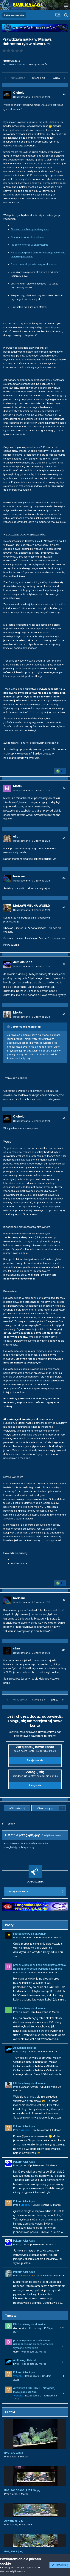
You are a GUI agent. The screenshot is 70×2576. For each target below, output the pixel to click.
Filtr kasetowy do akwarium (29, 1933)
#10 (63, 1650)
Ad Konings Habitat (24, 2047)
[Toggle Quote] (8, 1026)
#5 (64, 907)
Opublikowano (32, 96)
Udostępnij (17, 1808)
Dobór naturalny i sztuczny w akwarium (34, 264)
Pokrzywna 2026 (17, 1891)
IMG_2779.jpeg (13, 2452)
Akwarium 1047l (14, 2520)
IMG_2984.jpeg (13, 2551)
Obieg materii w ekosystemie (27, 236)
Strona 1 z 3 (39, 77)
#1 (64, 94)
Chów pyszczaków (37, 64)
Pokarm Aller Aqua (24, 2126)
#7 (64, 1014)
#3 (64, 838)
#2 (64, 787)
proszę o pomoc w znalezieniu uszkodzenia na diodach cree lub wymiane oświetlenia (33, 2344)
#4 (64, 877)
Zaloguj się (35, 1785)
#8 (64, 1118)
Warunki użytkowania (12, 2571)
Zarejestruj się (35, 1760)
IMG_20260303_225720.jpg (22, 2490)
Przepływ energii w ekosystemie (29, 244)
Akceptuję (60, 2564)
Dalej (56, 77)
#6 (64, 963)
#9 (64, 1599)
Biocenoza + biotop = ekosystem (30, 229)
